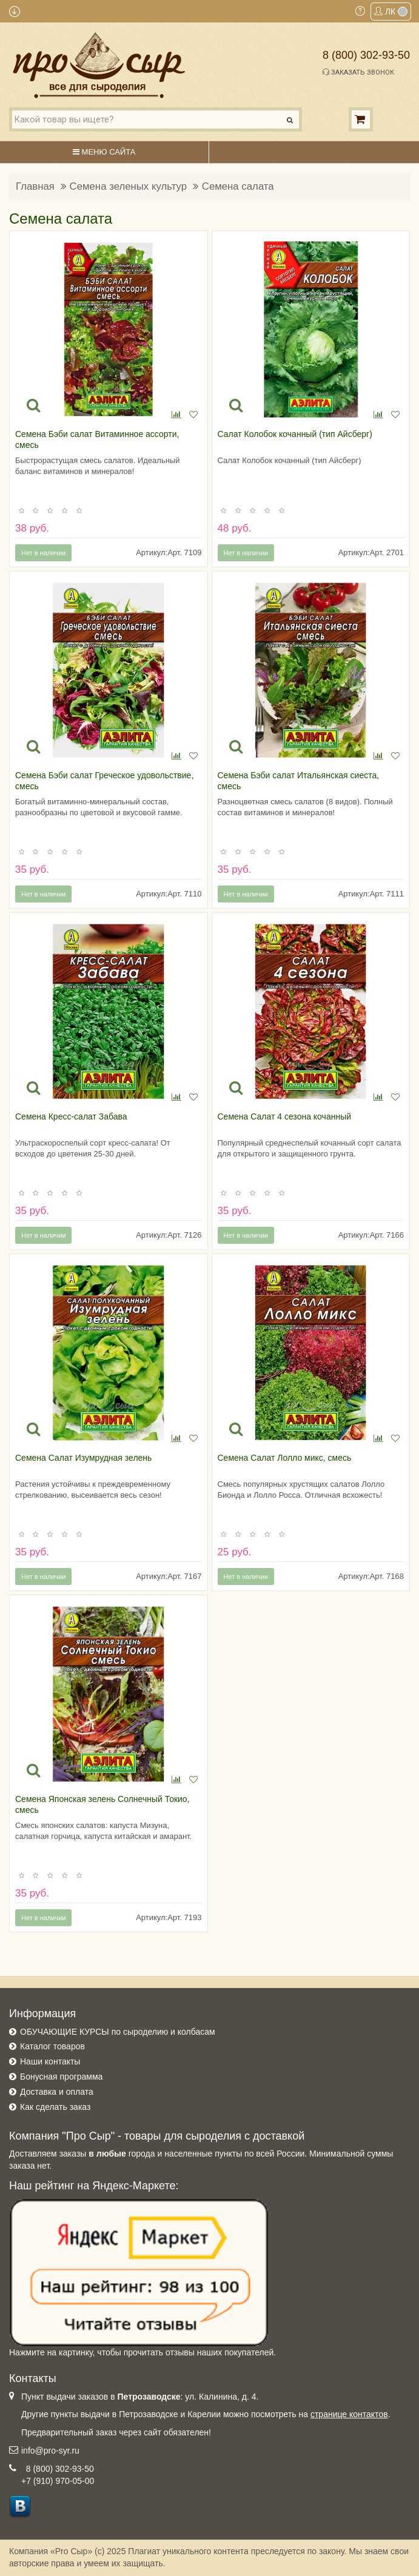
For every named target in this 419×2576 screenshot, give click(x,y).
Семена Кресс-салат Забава (71, 1116)
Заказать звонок (358, 72)
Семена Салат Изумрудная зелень (83, 1458)
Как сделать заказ (55, 2107)
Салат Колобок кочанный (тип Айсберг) (295, 434)
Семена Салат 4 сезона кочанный (285, 1116)
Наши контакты (50, 2061)
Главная (35, 186)
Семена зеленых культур (128, 186)
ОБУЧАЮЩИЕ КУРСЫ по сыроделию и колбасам (117, 2032)
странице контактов (349, 2414)
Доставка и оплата (56, 2092)
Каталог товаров (52, 2046)
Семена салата (238, 186)
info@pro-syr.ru (50, 2450)
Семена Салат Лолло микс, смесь (285, 1458)
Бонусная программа (61, 2076)
